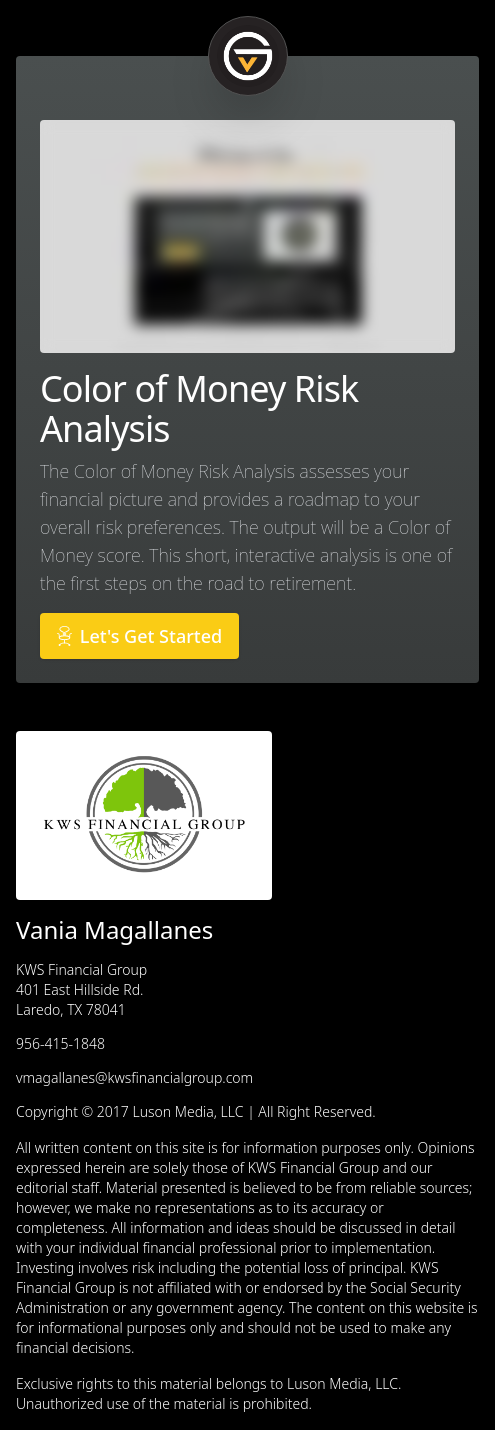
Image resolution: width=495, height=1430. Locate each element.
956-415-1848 (60, 1043)
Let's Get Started (139, 636)
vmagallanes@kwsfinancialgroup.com (134, 1077)
